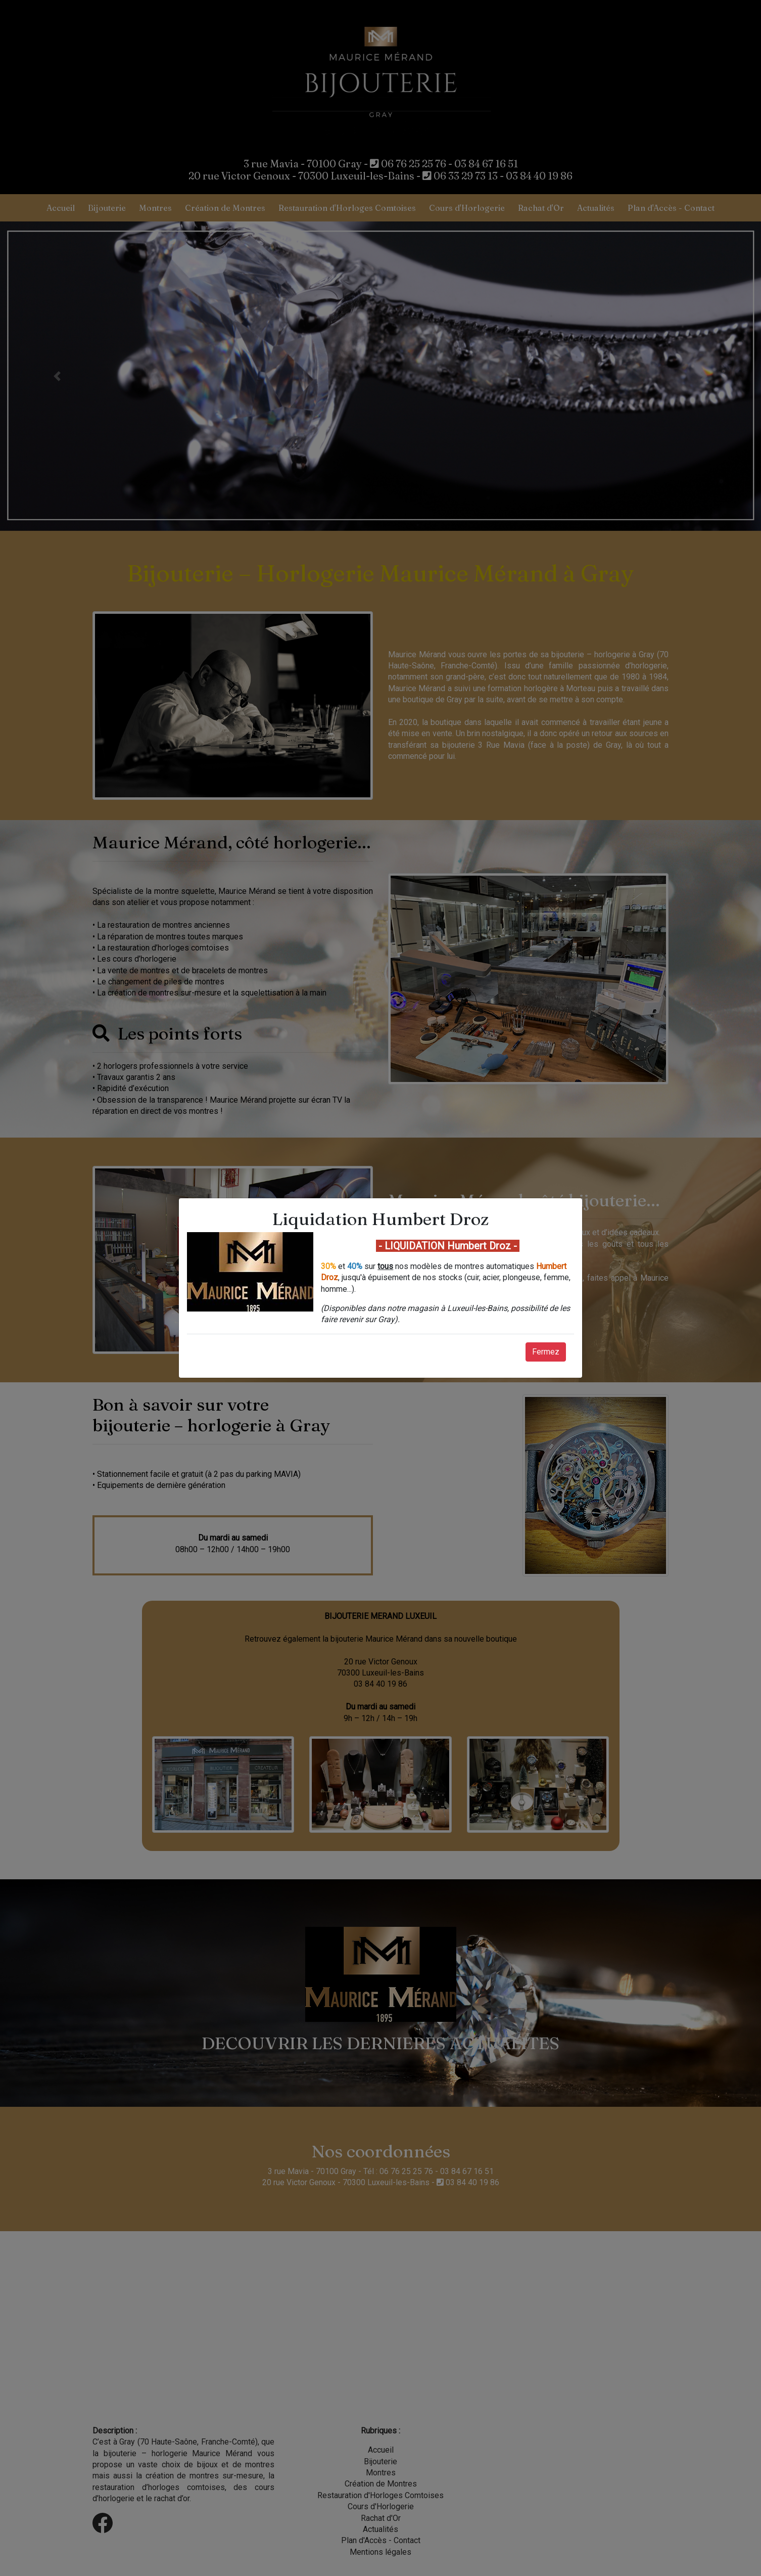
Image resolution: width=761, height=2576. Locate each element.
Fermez (545, 1352)
